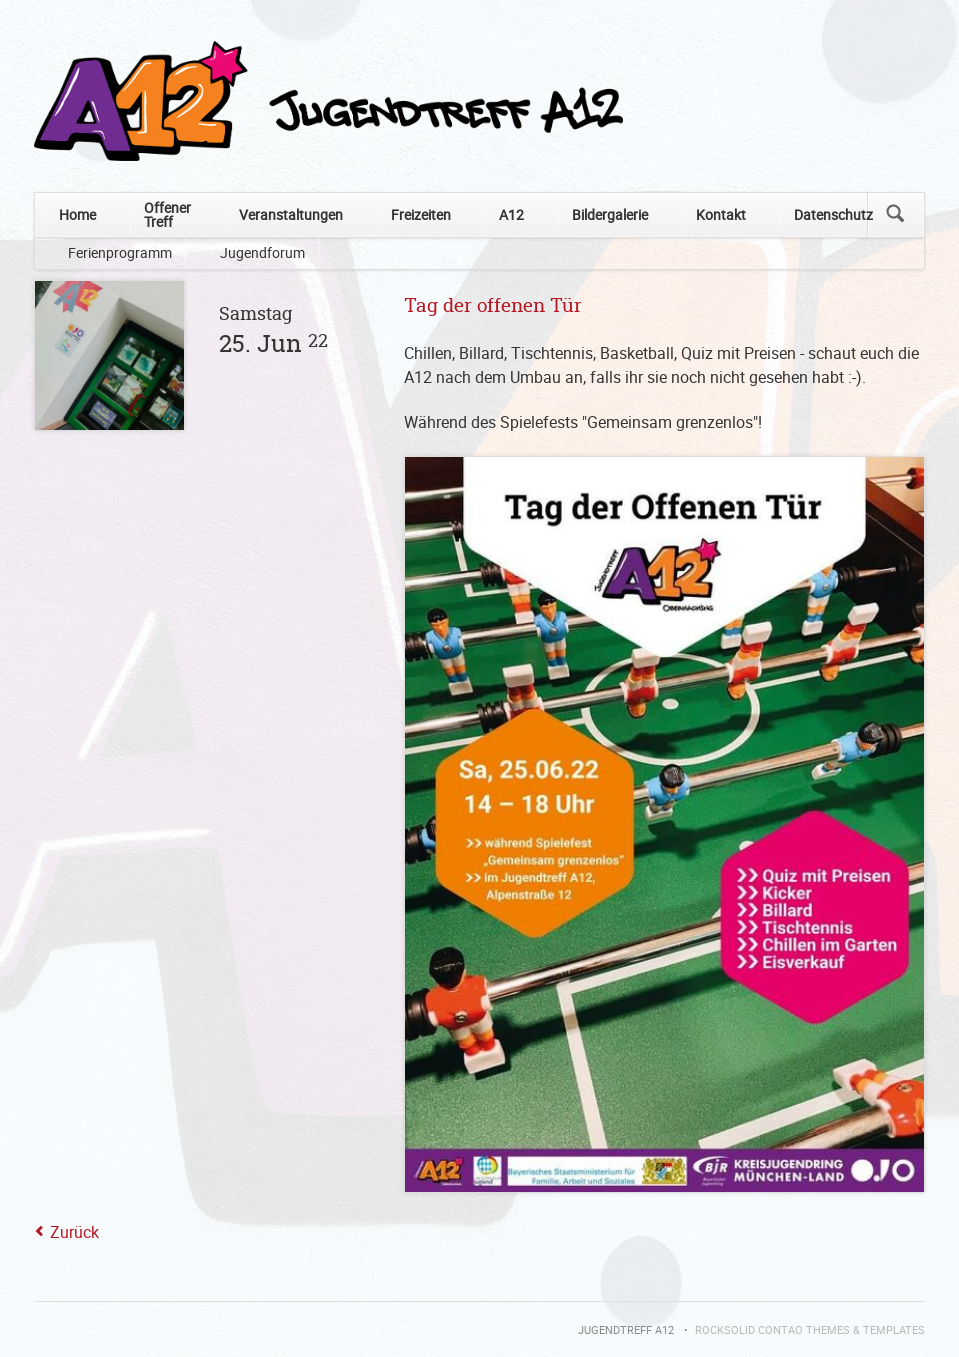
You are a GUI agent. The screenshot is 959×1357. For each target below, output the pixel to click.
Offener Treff (167, 214)
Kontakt (721, 214)
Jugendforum (262, 252)
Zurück (74, 1232)
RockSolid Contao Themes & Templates (810, 1330)
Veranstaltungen (291, 214)
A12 (511, 214)
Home (77, 214)
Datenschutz (833, 214)
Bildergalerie (610, 214)
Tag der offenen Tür (493, 306)
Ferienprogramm (120, 252)
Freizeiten (421, 214)
